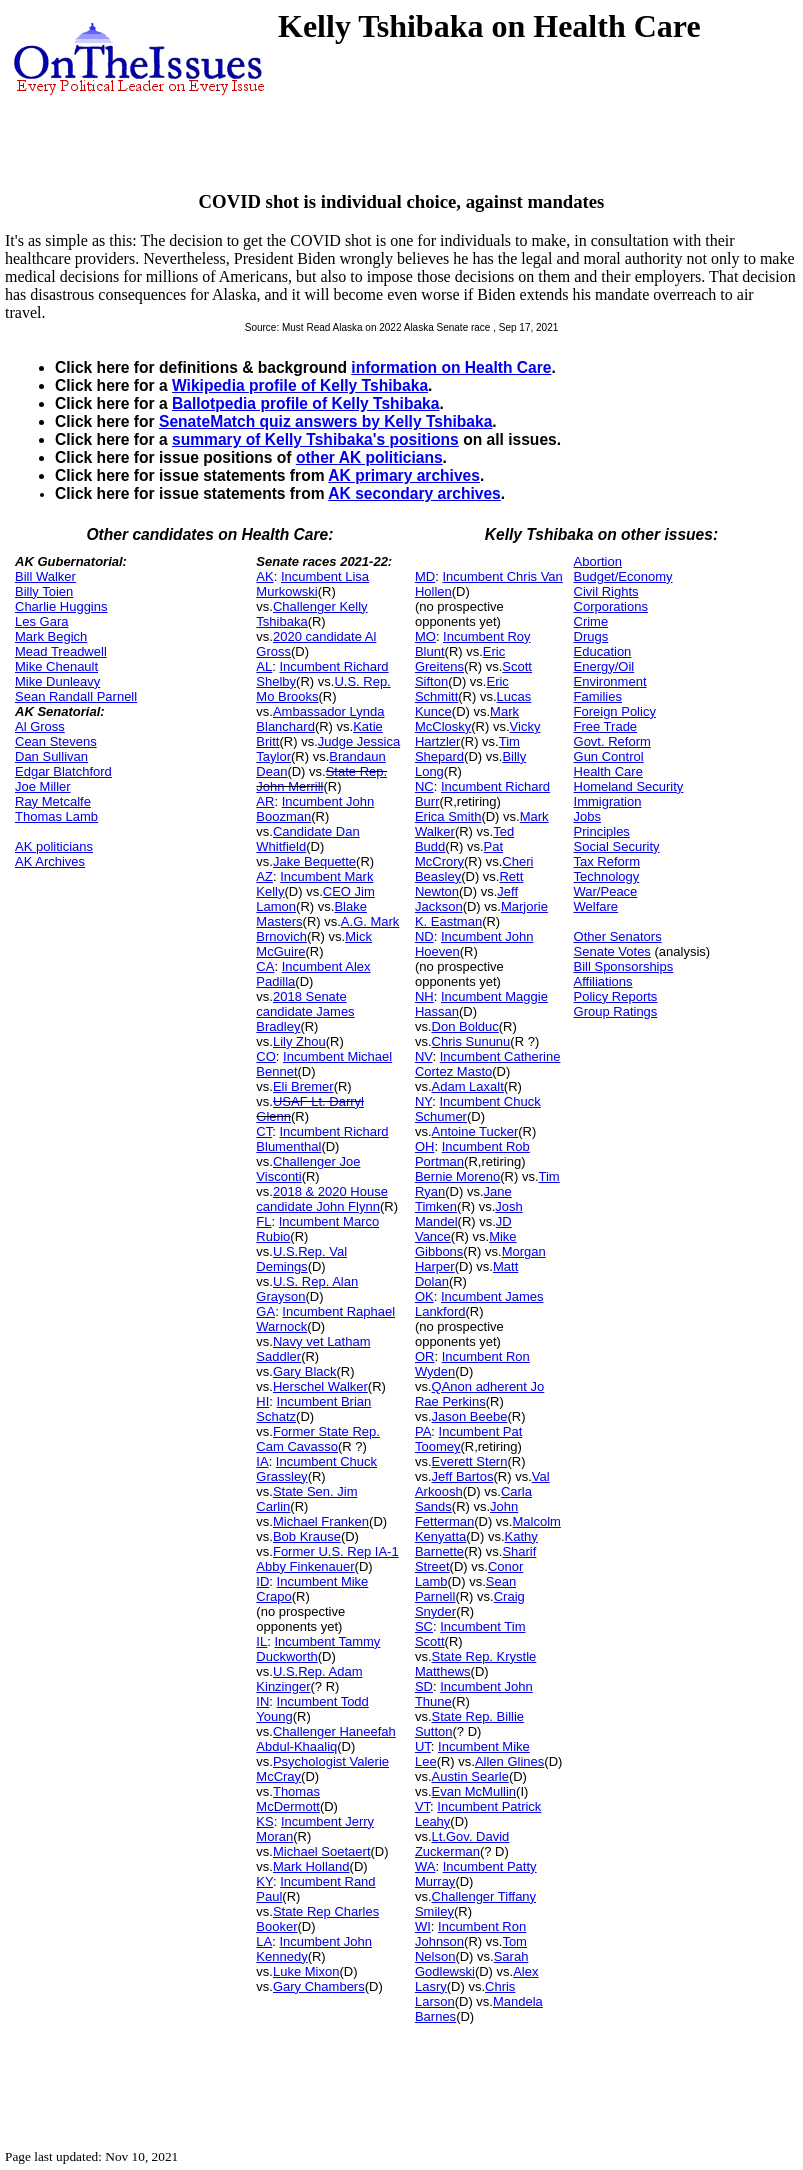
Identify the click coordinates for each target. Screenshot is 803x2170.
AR (265, 801)
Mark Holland (311, 1866)
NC (424, 786)
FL (263, 1221)
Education (603, 651)
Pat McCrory (459, 854)
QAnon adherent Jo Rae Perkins (479, 1394)
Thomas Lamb (56, 816)
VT (422, 1806)
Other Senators (618, 936)
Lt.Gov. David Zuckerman (462, 1844)
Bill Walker (45, 576)
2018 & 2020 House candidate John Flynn (322, 1199)
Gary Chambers (319, 1986)
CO (266, 1056)
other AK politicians (369, 457)
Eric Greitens (460, 659)
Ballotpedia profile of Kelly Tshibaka (305, 403)
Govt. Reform (612, 741)
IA (262, 1461)
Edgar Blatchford (63, 771)
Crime (591, 621)
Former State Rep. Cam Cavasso (318, 1439)
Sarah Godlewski (471, 1964)
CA (265, 966)
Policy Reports (616, 996)
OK (424, 1296)
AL (264, 666)
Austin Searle (470, 1776)
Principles (602, 831)
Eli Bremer (303, 1086)
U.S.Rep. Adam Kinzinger (309, 1679)
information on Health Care (451, 367)
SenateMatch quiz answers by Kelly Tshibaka (325, 421)
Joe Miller (43, 786)
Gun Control (609, 756)
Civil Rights (606, 591)
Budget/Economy (623, 576)
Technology (607, 876)
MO (425, 636)
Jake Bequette (314, 861)
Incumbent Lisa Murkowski (312, 584)
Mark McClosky (467, 719)
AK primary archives (404, 475)
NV (424, 1056)
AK (264, 576)
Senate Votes (612, 951)
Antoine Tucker (475, 1131)
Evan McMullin (474, 1791)
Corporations (611, 606)
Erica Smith (448, 816)
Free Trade (606, 726)
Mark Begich (51, 636)
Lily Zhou (299, 1041)
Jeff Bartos (463, 1476)
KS (264, 1821)
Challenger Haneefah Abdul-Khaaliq (326, 1739)
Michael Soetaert (322, 1851)
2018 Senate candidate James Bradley (305, 1011)
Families (598, 696)
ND (424, 936)
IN (262, 1701)
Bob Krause (307, 1536)
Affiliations (603, 981)
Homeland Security (629, 786)
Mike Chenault (56, 666)
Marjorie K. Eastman (481, 914)
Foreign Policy (615, 711)
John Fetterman (466, 1514)
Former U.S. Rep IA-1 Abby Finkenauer (327, 1559)
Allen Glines (509, 1761)
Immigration (608, 801)
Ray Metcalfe (53, 801)
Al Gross (40, 726)
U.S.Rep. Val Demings (301, 1259)
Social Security (617, 846)
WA (425, 1866)
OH (425, 1146)
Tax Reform (607, 861)
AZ (264, 876)
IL (261, 1641)
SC (424, 1626)
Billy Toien (44, 591)
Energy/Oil (604, 666)
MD (425, 576)
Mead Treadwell (61, 651)
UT (423, 1746)
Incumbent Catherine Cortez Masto (488, 1064)
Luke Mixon (306, 1971)
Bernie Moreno (457, 1176)
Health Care (608, 771)
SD (424, 1686)
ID (262, 1581)
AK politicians (54, 846)
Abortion (598, 561)
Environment (610, 681)
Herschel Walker (320, 1386)
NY (423, 1101)
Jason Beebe (470, 1416)
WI (423, 1926)
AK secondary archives (414, 493)
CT (264, 1131)
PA (423, 1431)
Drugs (591, 636)
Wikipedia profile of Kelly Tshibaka (300, 385)
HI (262, 1401)
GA (265, 1311)
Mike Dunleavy (57, 681)
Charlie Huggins (61, 606)
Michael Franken (321, 1521)
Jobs (587, 816)
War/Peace (606, 891)
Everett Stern (470, 1461)
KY (264, 1881)
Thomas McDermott (288, 1799)
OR (425, 1356)
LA (264, 1941)
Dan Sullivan (51, 756)
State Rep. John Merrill (321, 779)
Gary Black (305, 1371)
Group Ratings (616, 1011)
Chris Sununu (471, 1041)
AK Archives (50, 861)
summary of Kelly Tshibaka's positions (315, 439)
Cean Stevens (56, 741)
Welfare (596, 906)
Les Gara (41, 621)
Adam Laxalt (468, 1086)
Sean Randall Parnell (76, 696)
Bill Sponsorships (624, 966)
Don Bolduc (465, 1026)
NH (424, 996)
